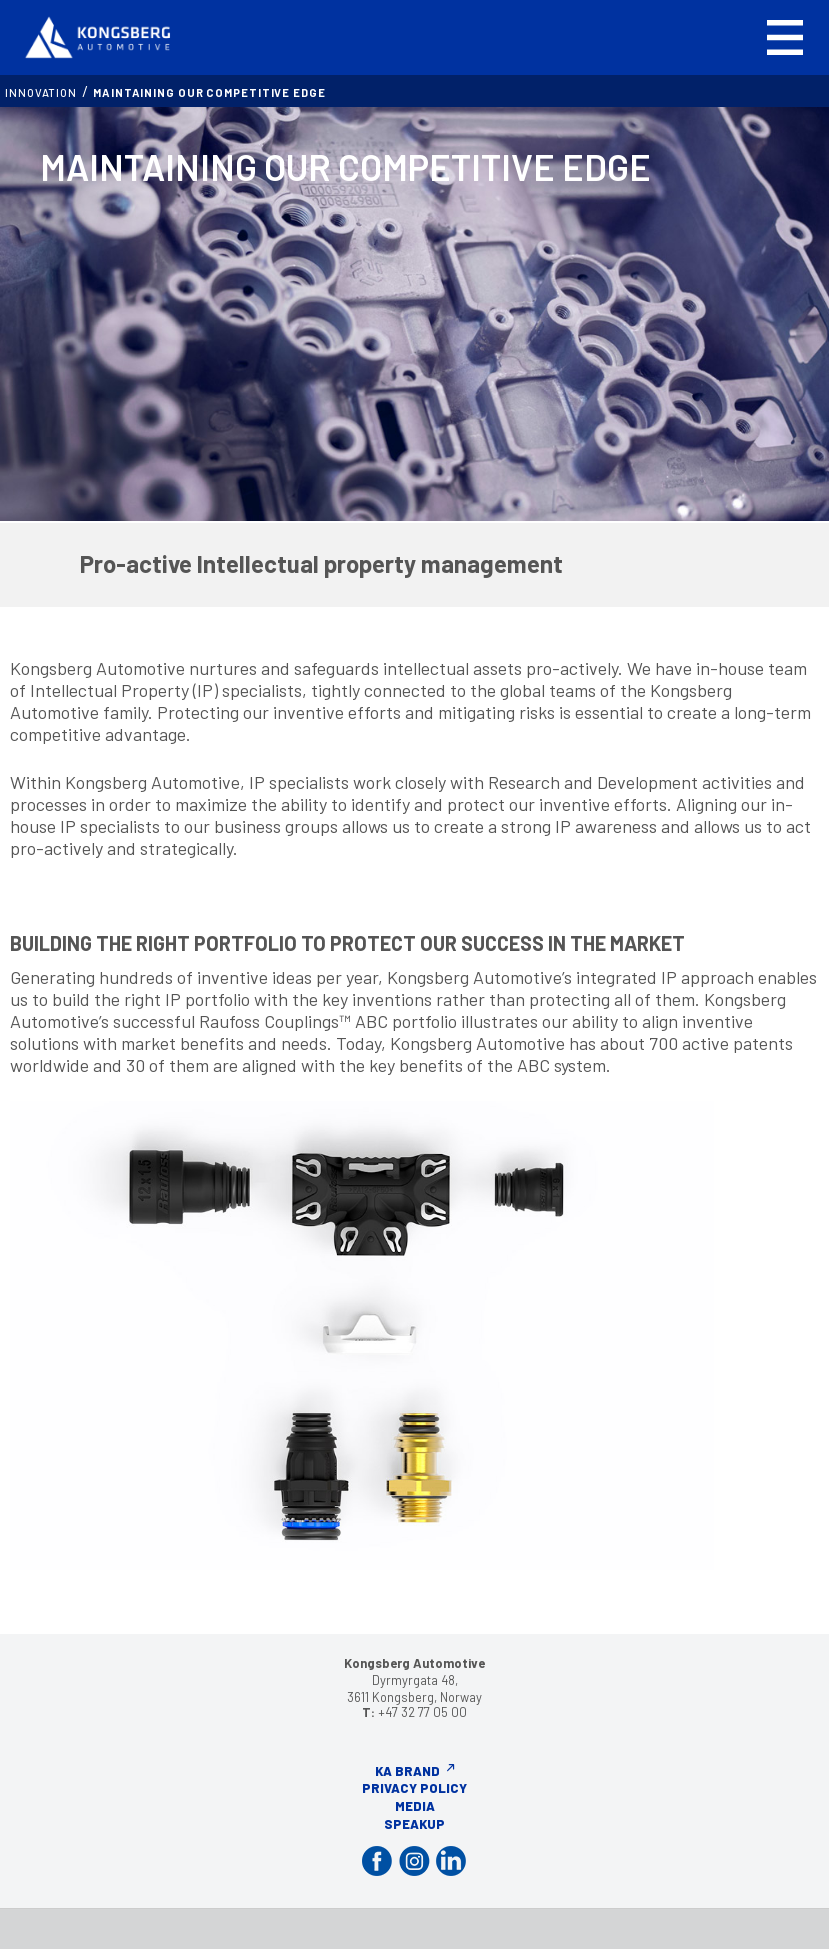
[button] (785, 37)
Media (415, 1806)
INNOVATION (41, 92)
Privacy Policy (414, 1788)
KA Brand (407, 1771)
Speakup (414, 1824)
